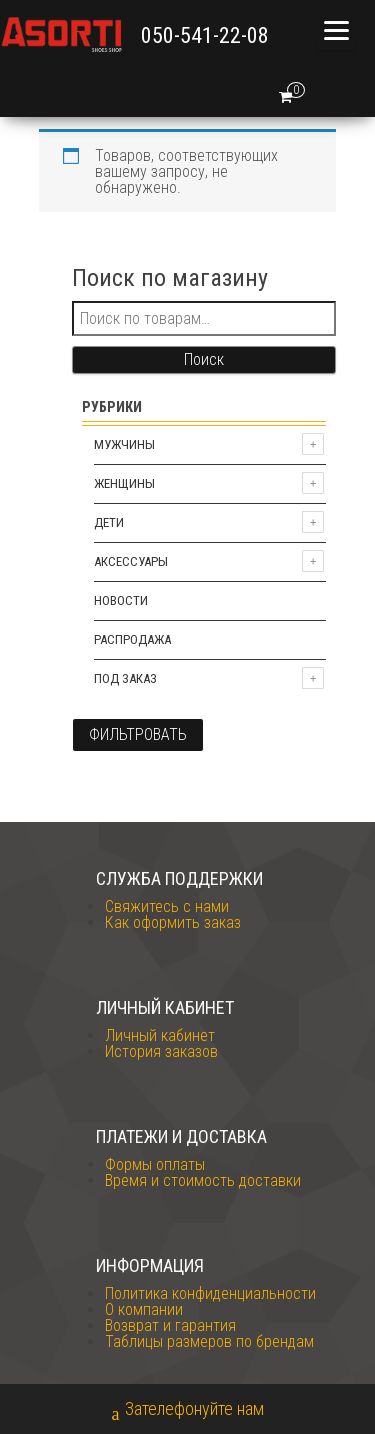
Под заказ (125, 678)
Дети (109, 522)
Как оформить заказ (173, 922)
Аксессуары (131, 561)
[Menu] (336, 30)
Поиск (204, 359)
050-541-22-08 (205, 35)
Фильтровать (138, 734)
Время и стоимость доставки (203, 1180)
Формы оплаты (155, 1164)
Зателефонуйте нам (188, 1411)
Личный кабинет (160, 1035)
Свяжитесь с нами (167, 906)
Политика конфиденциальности (210, 1293)
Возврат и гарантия (170, 1325)
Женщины (124, 483)
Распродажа (132, 639)
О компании (144, 1309)
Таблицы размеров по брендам (209, 1341)
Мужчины (124, 444)
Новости (121, 600)
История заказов (161, 1051)
